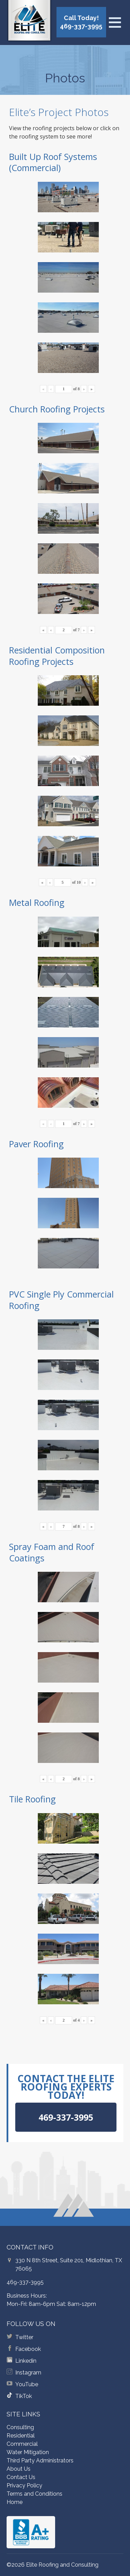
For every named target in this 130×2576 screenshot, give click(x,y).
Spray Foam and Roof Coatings (51, 1552)
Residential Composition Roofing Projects (57, 655)
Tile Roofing (32, 1799)
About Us (19, 2469)
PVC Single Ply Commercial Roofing (61, 1299)
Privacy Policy (24, 2485)
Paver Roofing (36, 1144)
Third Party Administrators (40, 2460)
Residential (21, 2435)
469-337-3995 (25, 2282)
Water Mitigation (28, 2452)
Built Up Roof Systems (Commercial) (53, 162)
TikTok (23, 2396)
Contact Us (21, 2477)
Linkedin (25, 2360)
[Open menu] (114, 22)
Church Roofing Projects (57, 409)
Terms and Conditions (34, 2493)
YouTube (26, 2384)
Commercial (22, 2444)
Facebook (28, 2349)
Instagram (28, 2372)
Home (15, 2502)
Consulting (20, 2427)
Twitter (24, 2337)
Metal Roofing (36, 902)
